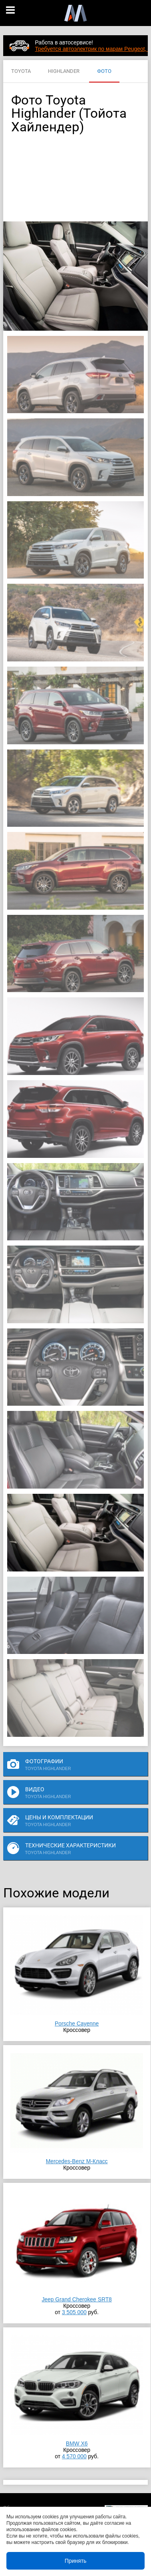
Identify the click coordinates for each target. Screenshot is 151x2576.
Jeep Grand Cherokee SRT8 (76, 2299)
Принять (76, 2561)
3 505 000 (74, 2312)
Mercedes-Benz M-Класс (77, 2161)
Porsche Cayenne (77, 2023)
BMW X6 (77, 2443)
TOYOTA (21, 71)
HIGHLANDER (63, 71)
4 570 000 (74, 2456)
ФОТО (104, 71)
